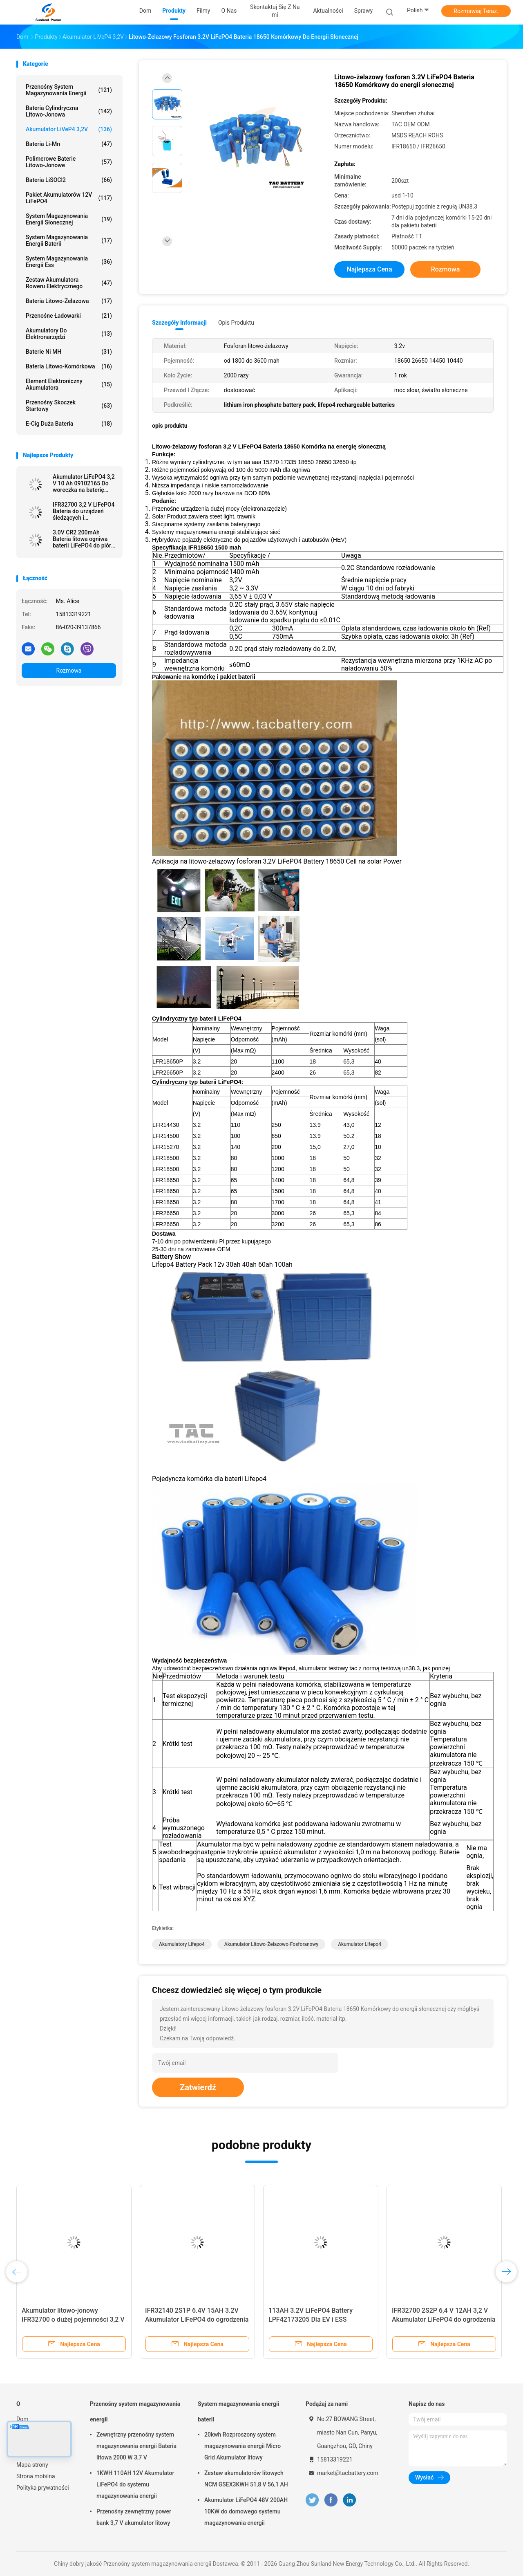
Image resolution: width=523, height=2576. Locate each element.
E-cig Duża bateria (69, 424)
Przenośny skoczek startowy (69, 405)
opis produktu (236, 322)
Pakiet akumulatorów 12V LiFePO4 (69, 197)
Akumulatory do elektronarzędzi (69, 333)
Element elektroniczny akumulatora (69, 384)
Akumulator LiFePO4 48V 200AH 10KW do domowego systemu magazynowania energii (246, 2511)
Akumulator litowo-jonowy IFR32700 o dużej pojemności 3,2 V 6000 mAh (73, 2319)
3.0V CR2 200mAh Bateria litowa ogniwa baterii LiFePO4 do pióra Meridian (83, 539)
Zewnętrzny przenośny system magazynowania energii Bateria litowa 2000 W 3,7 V (136, 2446)
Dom (22, 2419)
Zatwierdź (198, 2087)
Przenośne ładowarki (69, 316)
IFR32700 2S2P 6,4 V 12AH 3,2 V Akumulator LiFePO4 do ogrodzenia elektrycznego (443, 2319)
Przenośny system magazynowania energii (69, 89)
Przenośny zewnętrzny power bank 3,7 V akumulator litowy (133, 2517)
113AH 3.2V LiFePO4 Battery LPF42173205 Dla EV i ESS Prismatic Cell (310, 2319)
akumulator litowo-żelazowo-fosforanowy (271, 1944)
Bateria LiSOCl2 (69, 180)
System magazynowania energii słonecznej (69, 219)
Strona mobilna (35, 2476)
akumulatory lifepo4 (182, 1944)
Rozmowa (69, 670)
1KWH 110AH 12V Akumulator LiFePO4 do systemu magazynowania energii (135, 2484)
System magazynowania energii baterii (69, 240)
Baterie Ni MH (69, 352)
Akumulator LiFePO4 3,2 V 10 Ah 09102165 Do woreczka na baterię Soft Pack (84, 483)
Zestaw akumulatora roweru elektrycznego (69, 282)
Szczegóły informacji (179, 322)
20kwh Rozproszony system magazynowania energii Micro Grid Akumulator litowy (242, 2446)
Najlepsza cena (369, 269)
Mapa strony (32, 2465)
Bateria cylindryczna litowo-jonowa (69, 111)
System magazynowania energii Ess (69, 261)
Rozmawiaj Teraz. (476, 11)
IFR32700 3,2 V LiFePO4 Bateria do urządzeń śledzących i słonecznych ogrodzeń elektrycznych (84, 511)
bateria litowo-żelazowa (69, 301)
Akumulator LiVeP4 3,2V (69, 129)
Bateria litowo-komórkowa (69, 366)
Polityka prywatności (42, 2487)
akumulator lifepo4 (359, 1944)
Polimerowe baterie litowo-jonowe (69, 161)
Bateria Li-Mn (69, 144)
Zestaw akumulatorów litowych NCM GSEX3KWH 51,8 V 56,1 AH (246, 2479)
